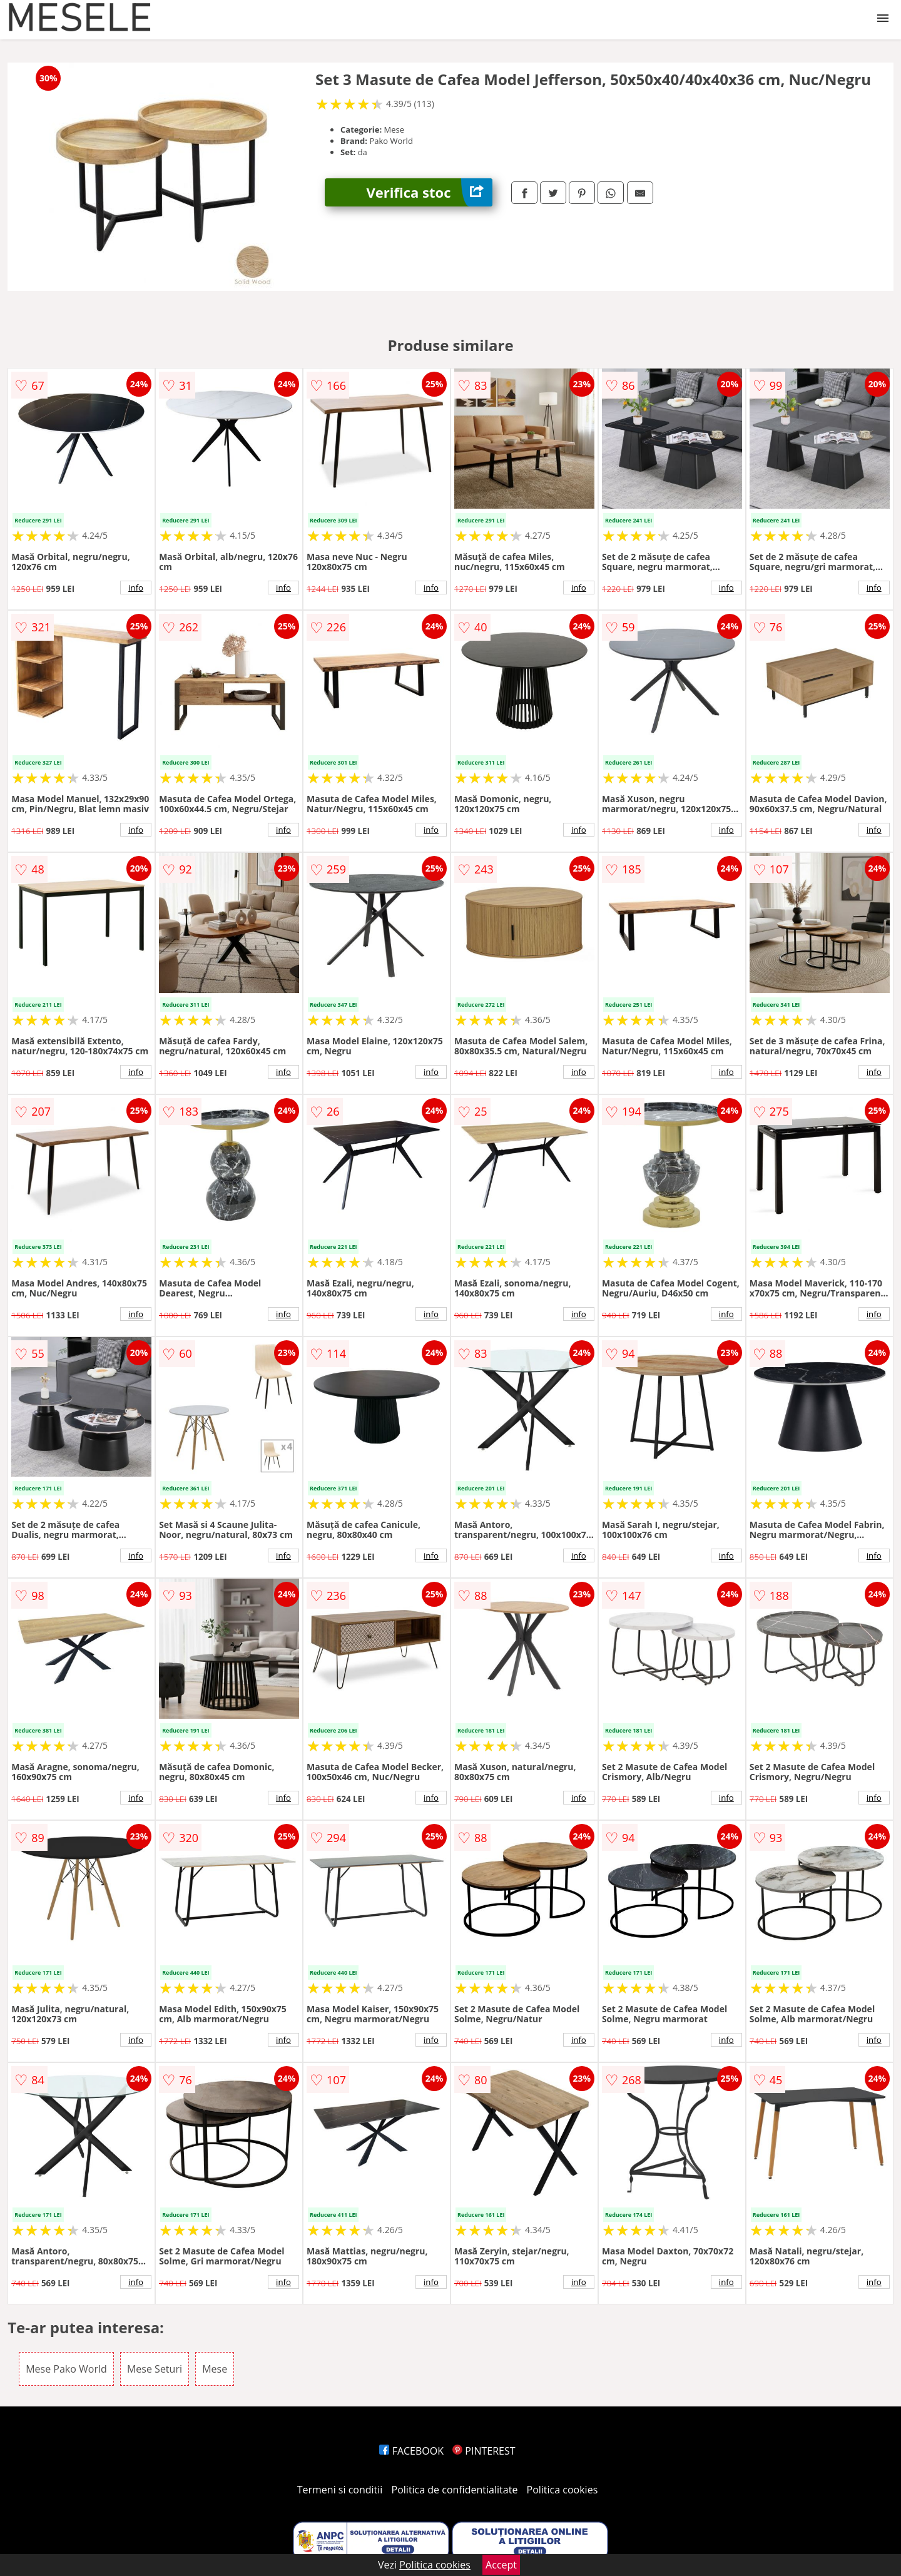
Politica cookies (562, 2490)
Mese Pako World (66, 2369)
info (135, 587)
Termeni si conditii (340, 2490)
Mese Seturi (154, 2369)
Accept (501, 2565)
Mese (214, 2369)
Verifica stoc (429, 192)
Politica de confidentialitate (455, 2490)
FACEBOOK (411, 2451)
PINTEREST (483, 2451)
